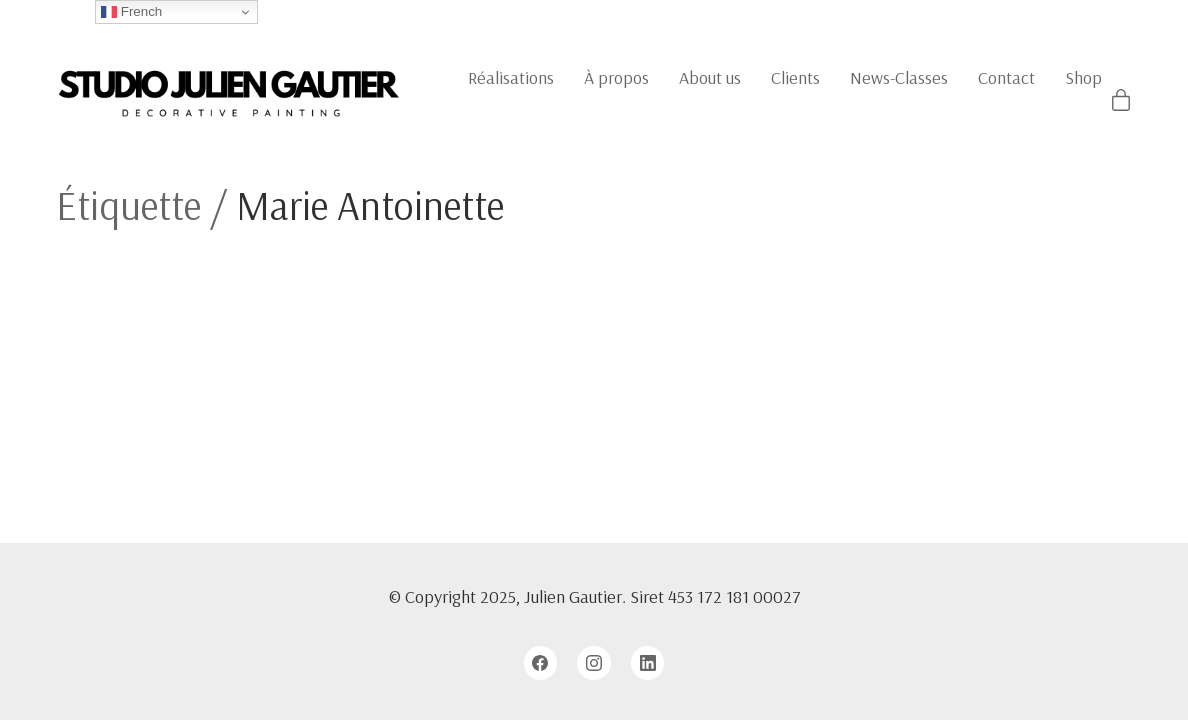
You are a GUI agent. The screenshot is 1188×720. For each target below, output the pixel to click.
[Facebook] (541, 663)
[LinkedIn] (648, 663)
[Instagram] (594, 663)
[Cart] (1121, 101)
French (131, 12)
